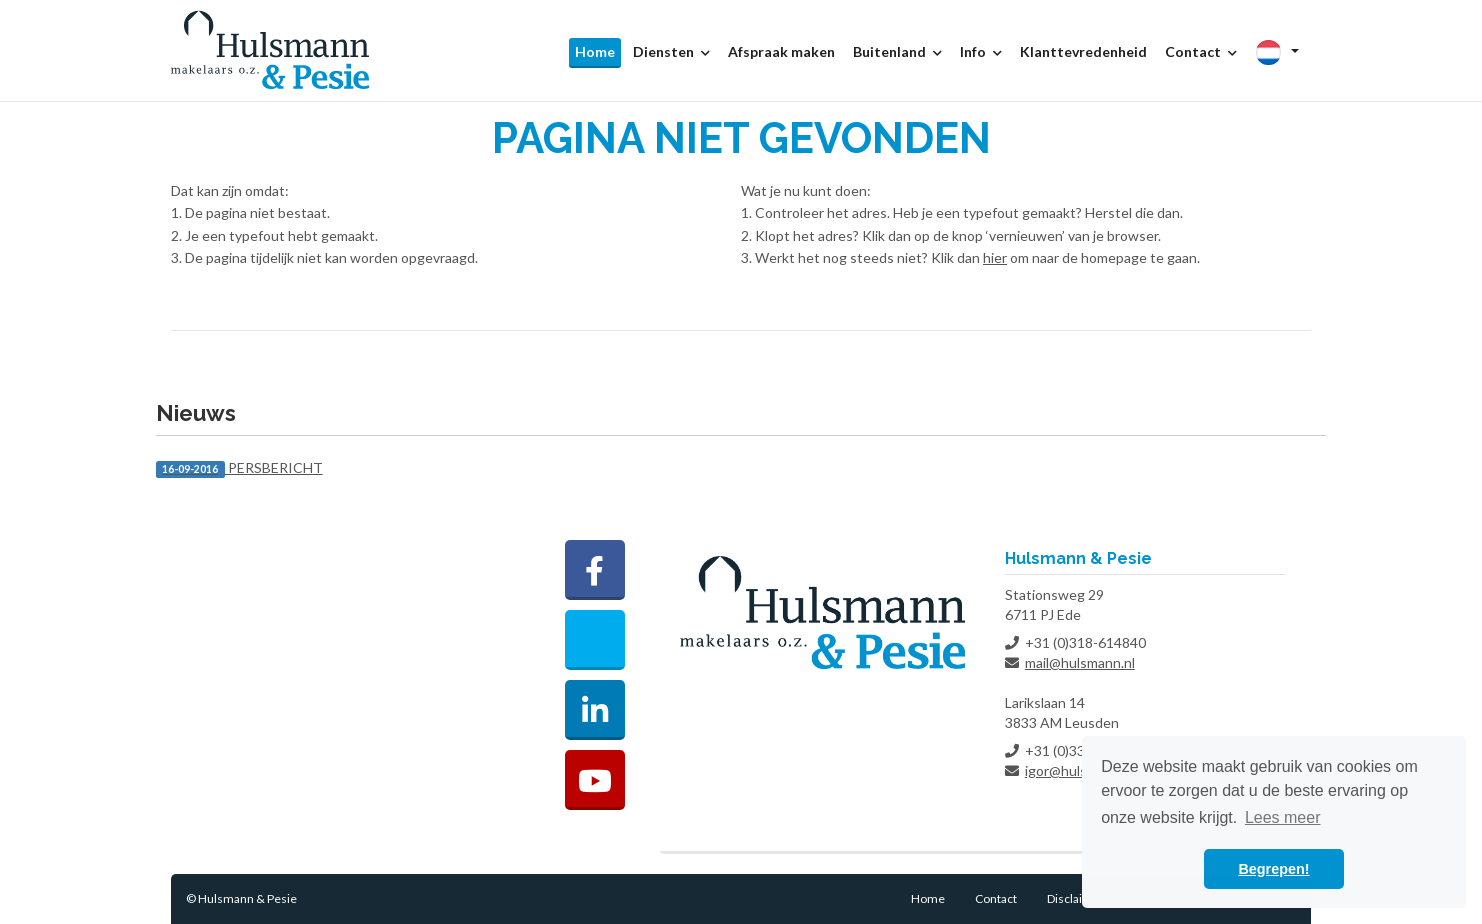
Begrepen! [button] (1273, 869)
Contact (1201, 51)
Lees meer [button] (1283, 817)
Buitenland (897, 51)
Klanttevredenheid (1083, 51)
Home (595, 51)
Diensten (671, 51)
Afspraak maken (781, 51)
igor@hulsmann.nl (1080, 770)
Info (981, 51)
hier (995, 257)
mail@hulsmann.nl (1080, 662)
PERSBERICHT (239, 468)
